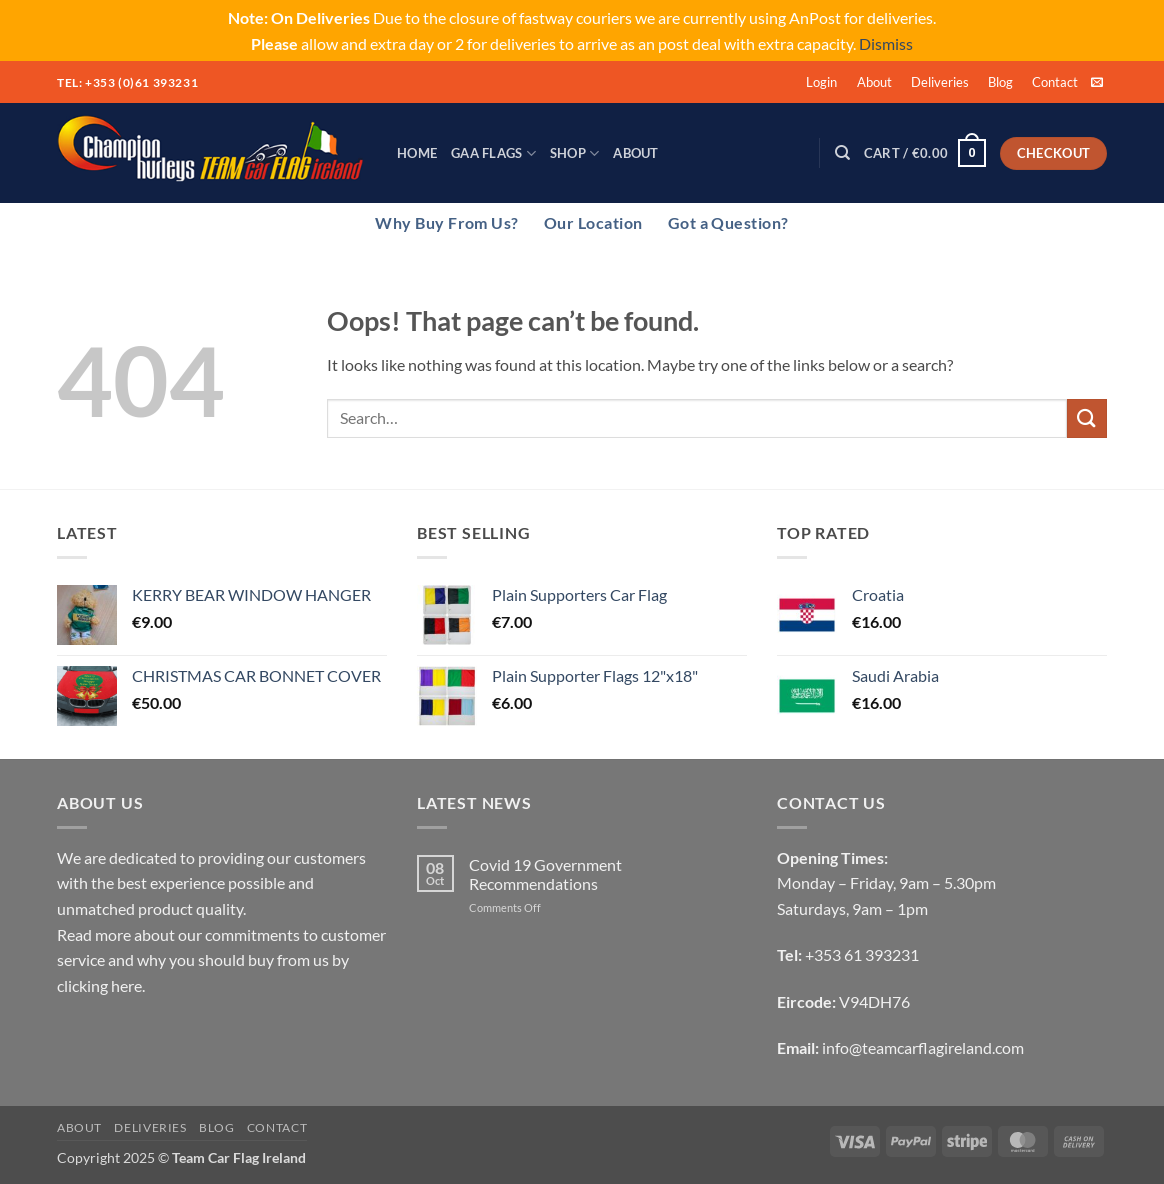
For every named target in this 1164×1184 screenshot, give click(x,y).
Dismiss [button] (886, 43)
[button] (822, 82)
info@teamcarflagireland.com (923, 1047)
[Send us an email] (1097, 83)
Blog (1000, 82)
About (874, 82)
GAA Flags (493, 153)
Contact (1055, 82)
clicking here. (101, 985)
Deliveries (940, 82)
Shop (574, 153)
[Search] (842, 153)
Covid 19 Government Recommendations (545, 874)
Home (417, 153)
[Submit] (1087, 418)
